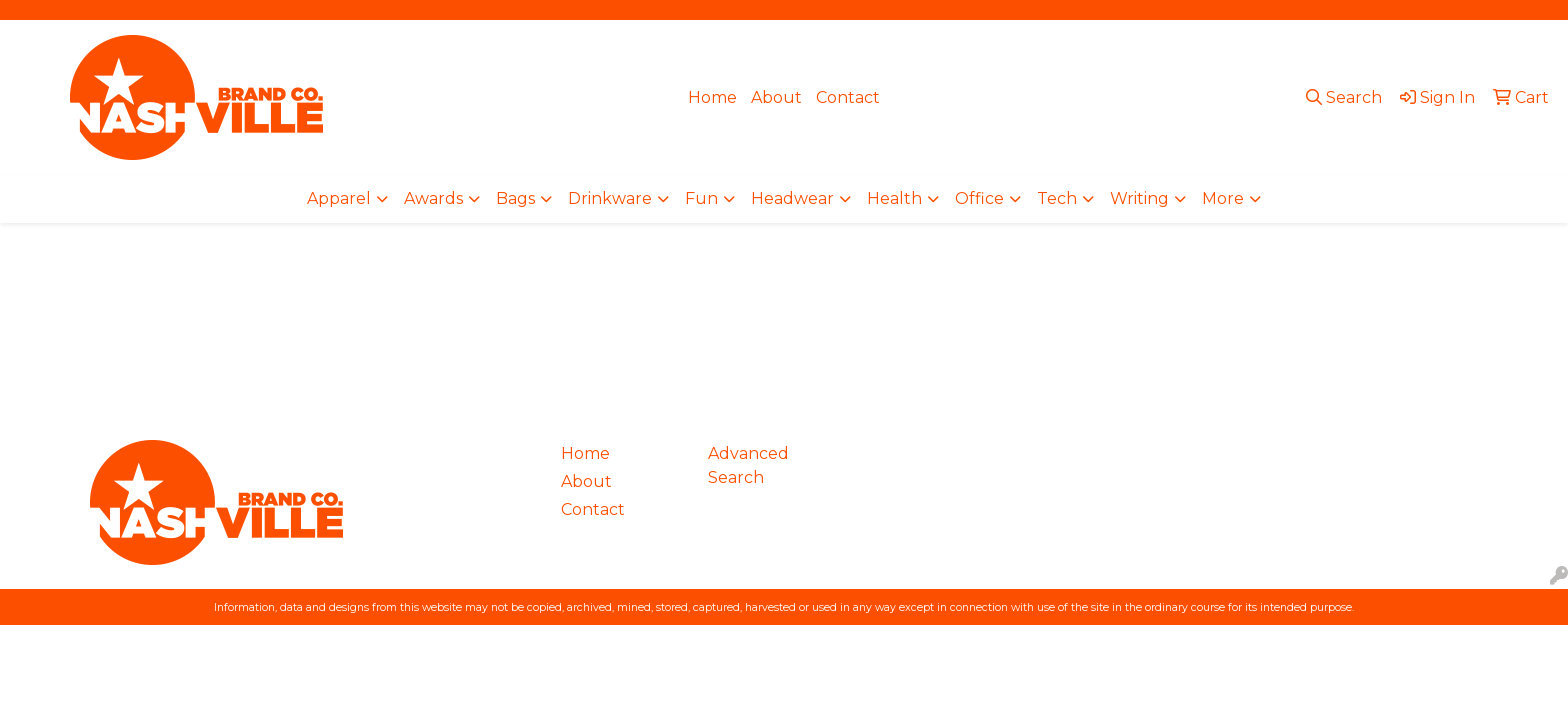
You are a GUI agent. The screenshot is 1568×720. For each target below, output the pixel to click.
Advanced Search (748, 465)
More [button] (1223, 198)
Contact (848, 97)
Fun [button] (701, 198)
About (776, 97)
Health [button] (894, 198)
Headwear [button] (792, 198)
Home (712, 97)
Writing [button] (1139, 198)
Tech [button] (1057, 198)
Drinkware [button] (610, 198)
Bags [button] (515, 198)
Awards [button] (433, 198)
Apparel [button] (339, 198)
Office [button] (979, 198)
